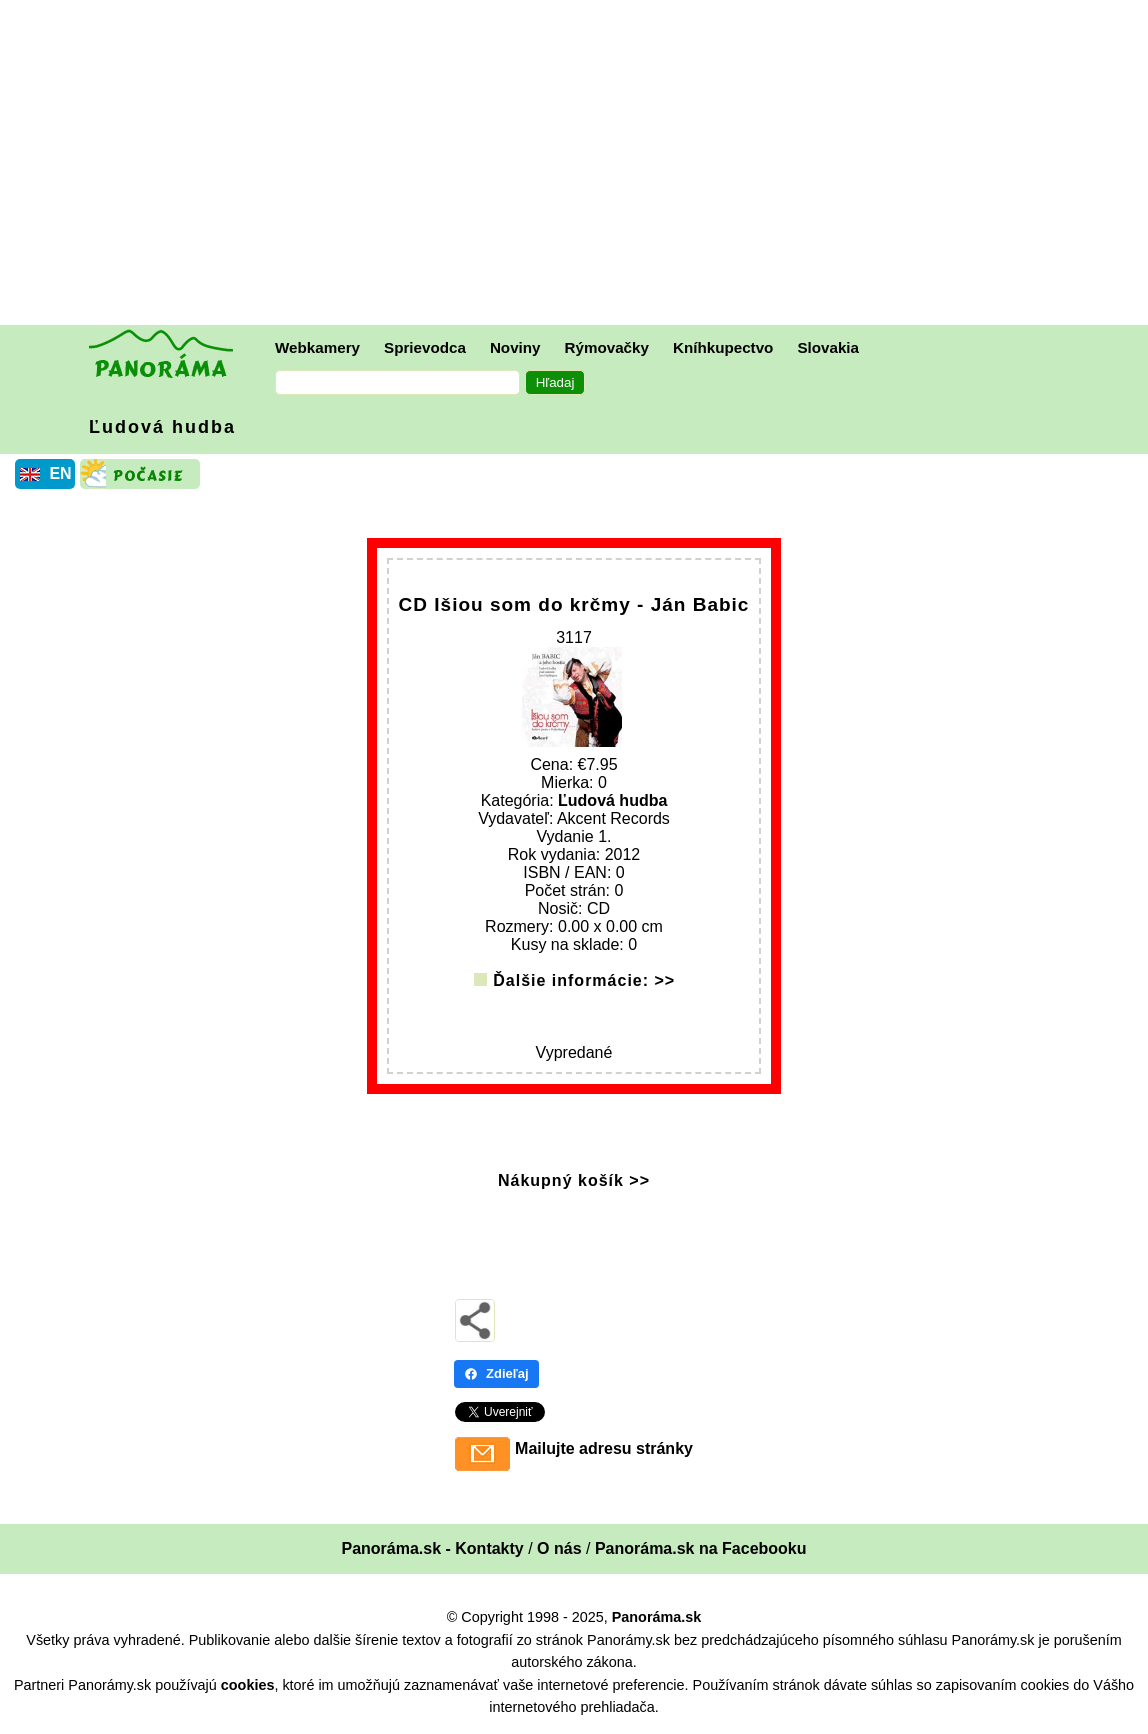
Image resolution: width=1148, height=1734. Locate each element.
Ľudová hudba (162, 427)
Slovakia (828, 347)
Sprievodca (425, 347)
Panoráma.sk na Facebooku (701, 1548)
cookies (248, 1685)
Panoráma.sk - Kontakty (432, 1548)
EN (60, 473)
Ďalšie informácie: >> (584, 980)
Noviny (515, 347)
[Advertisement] (579, 165)
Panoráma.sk (657, 1617)
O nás (559, 1548)
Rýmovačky (607, 347)
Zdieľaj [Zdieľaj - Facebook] (496, 1373)
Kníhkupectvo (723, 347)
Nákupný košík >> (574, 1180)
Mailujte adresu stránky (604, 1448)
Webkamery (317, 347)
